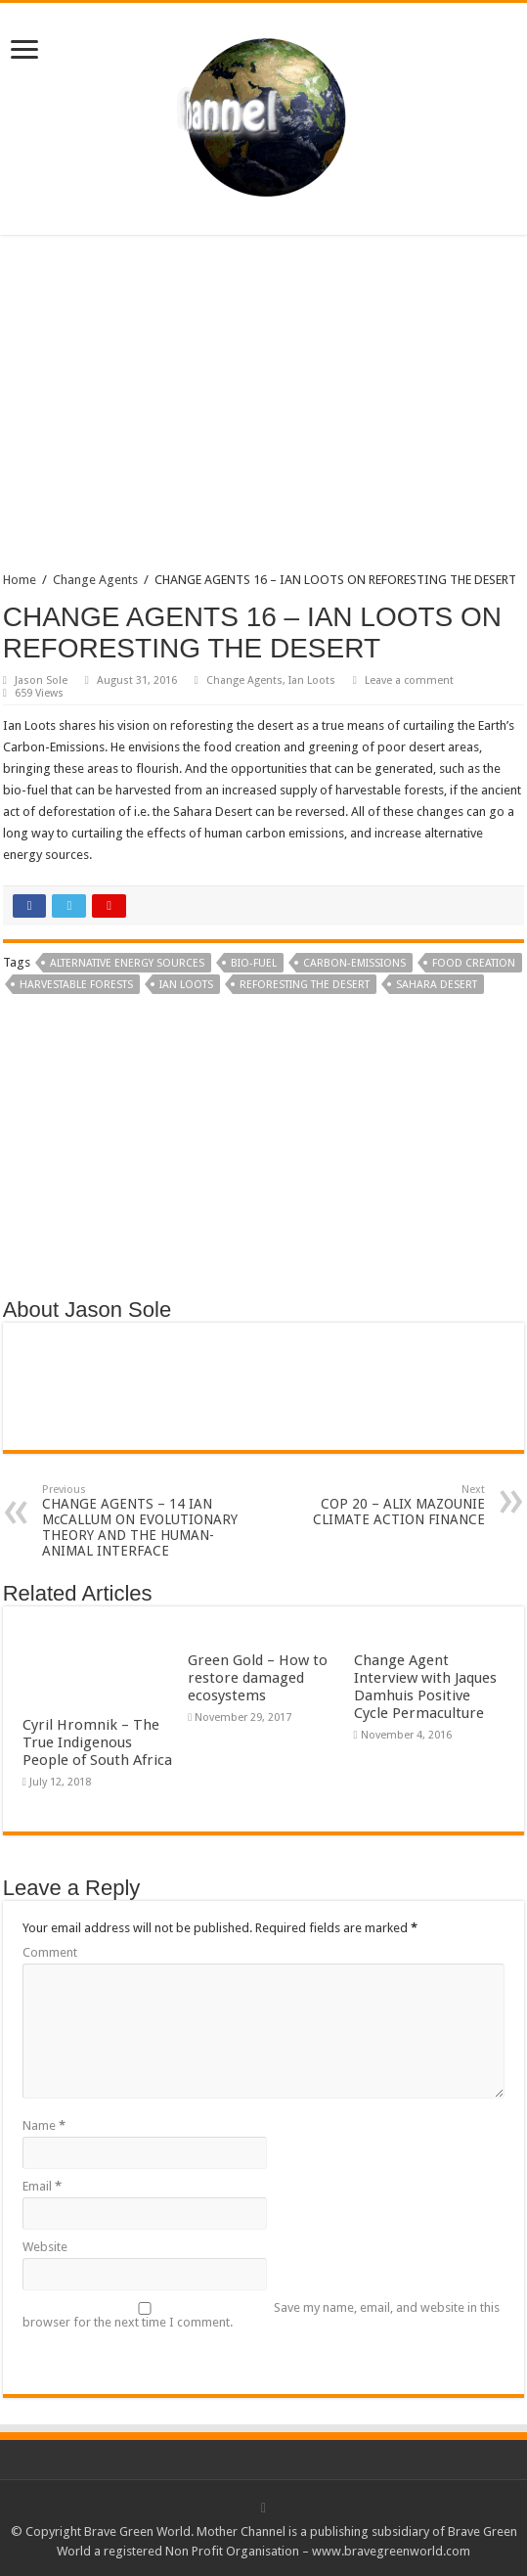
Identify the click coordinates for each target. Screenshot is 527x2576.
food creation (473, 963)
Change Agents (95, 579)
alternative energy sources (127, 963)
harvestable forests (76, 984)
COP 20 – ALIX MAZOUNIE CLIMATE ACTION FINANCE (385, 1505)
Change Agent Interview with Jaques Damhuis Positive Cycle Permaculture (425, 1686)
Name (44, 2125)
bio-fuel (254, 963)
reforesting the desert (305, 984)
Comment (49, 1952)
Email (42, 2186)
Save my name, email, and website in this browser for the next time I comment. (261, 2314)
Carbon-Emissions (354, 963)
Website (44, 2246)
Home (19, 579)
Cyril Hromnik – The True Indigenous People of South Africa (97, 1742)
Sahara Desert (436, 984)
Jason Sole (41, 680)
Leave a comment (409, 680)
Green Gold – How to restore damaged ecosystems (258, 1677)
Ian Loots (311, 680)
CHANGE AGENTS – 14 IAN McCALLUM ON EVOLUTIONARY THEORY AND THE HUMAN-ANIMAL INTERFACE (142, 1521)
